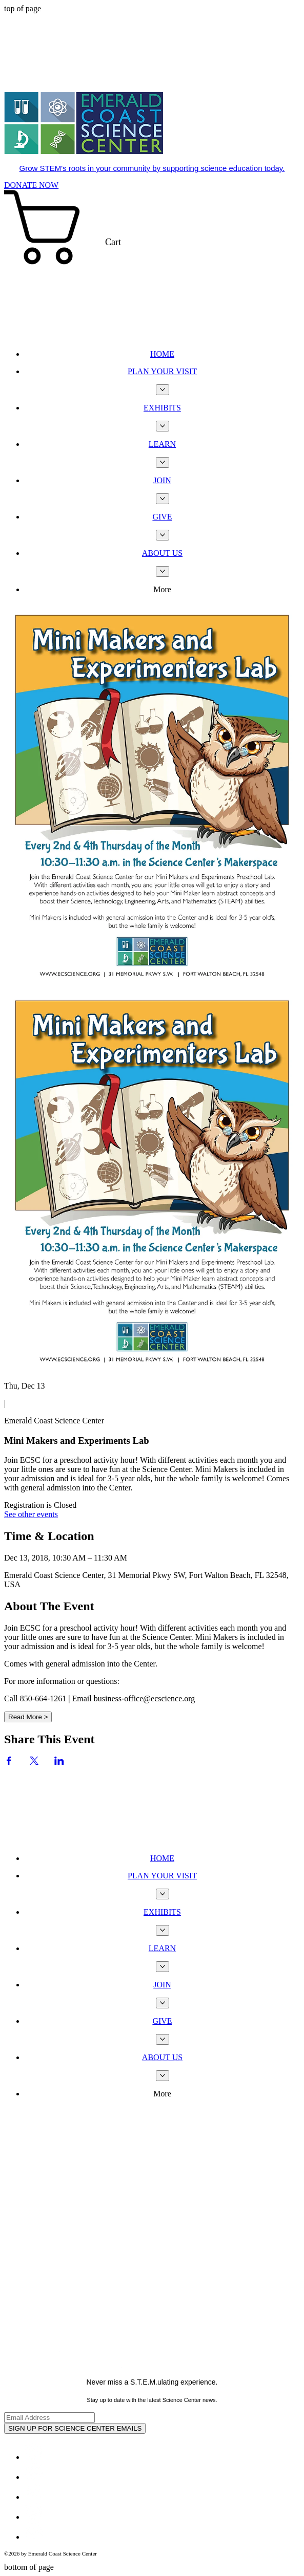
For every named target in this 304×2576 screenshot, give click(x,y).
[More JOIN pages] (162, 498)
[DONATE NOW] (31, 185)
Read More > (28, 1717)
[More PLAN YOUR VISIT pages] (162, 389)
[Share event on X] (34, 1762)
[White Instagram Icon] (34, 2497)
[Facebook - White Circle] (34, 2457)
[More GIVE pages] (162, 535)
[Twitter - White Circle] (34, 2477)
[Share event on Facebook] (9, 1762)
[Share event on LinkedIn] (59, 1762)
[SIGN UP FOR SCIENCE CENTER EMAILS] (75, 2428)
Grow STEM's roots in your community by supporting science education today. (152, 168)
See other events (31, 1514)
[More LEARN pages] (162, 462)
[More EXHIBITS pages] (162, 426)
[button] (152, 265)
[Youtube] (34, 2517)
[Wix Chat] (81, 1805)
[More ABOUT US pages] (162, 571)
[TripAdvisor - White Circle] (34, 2536)
